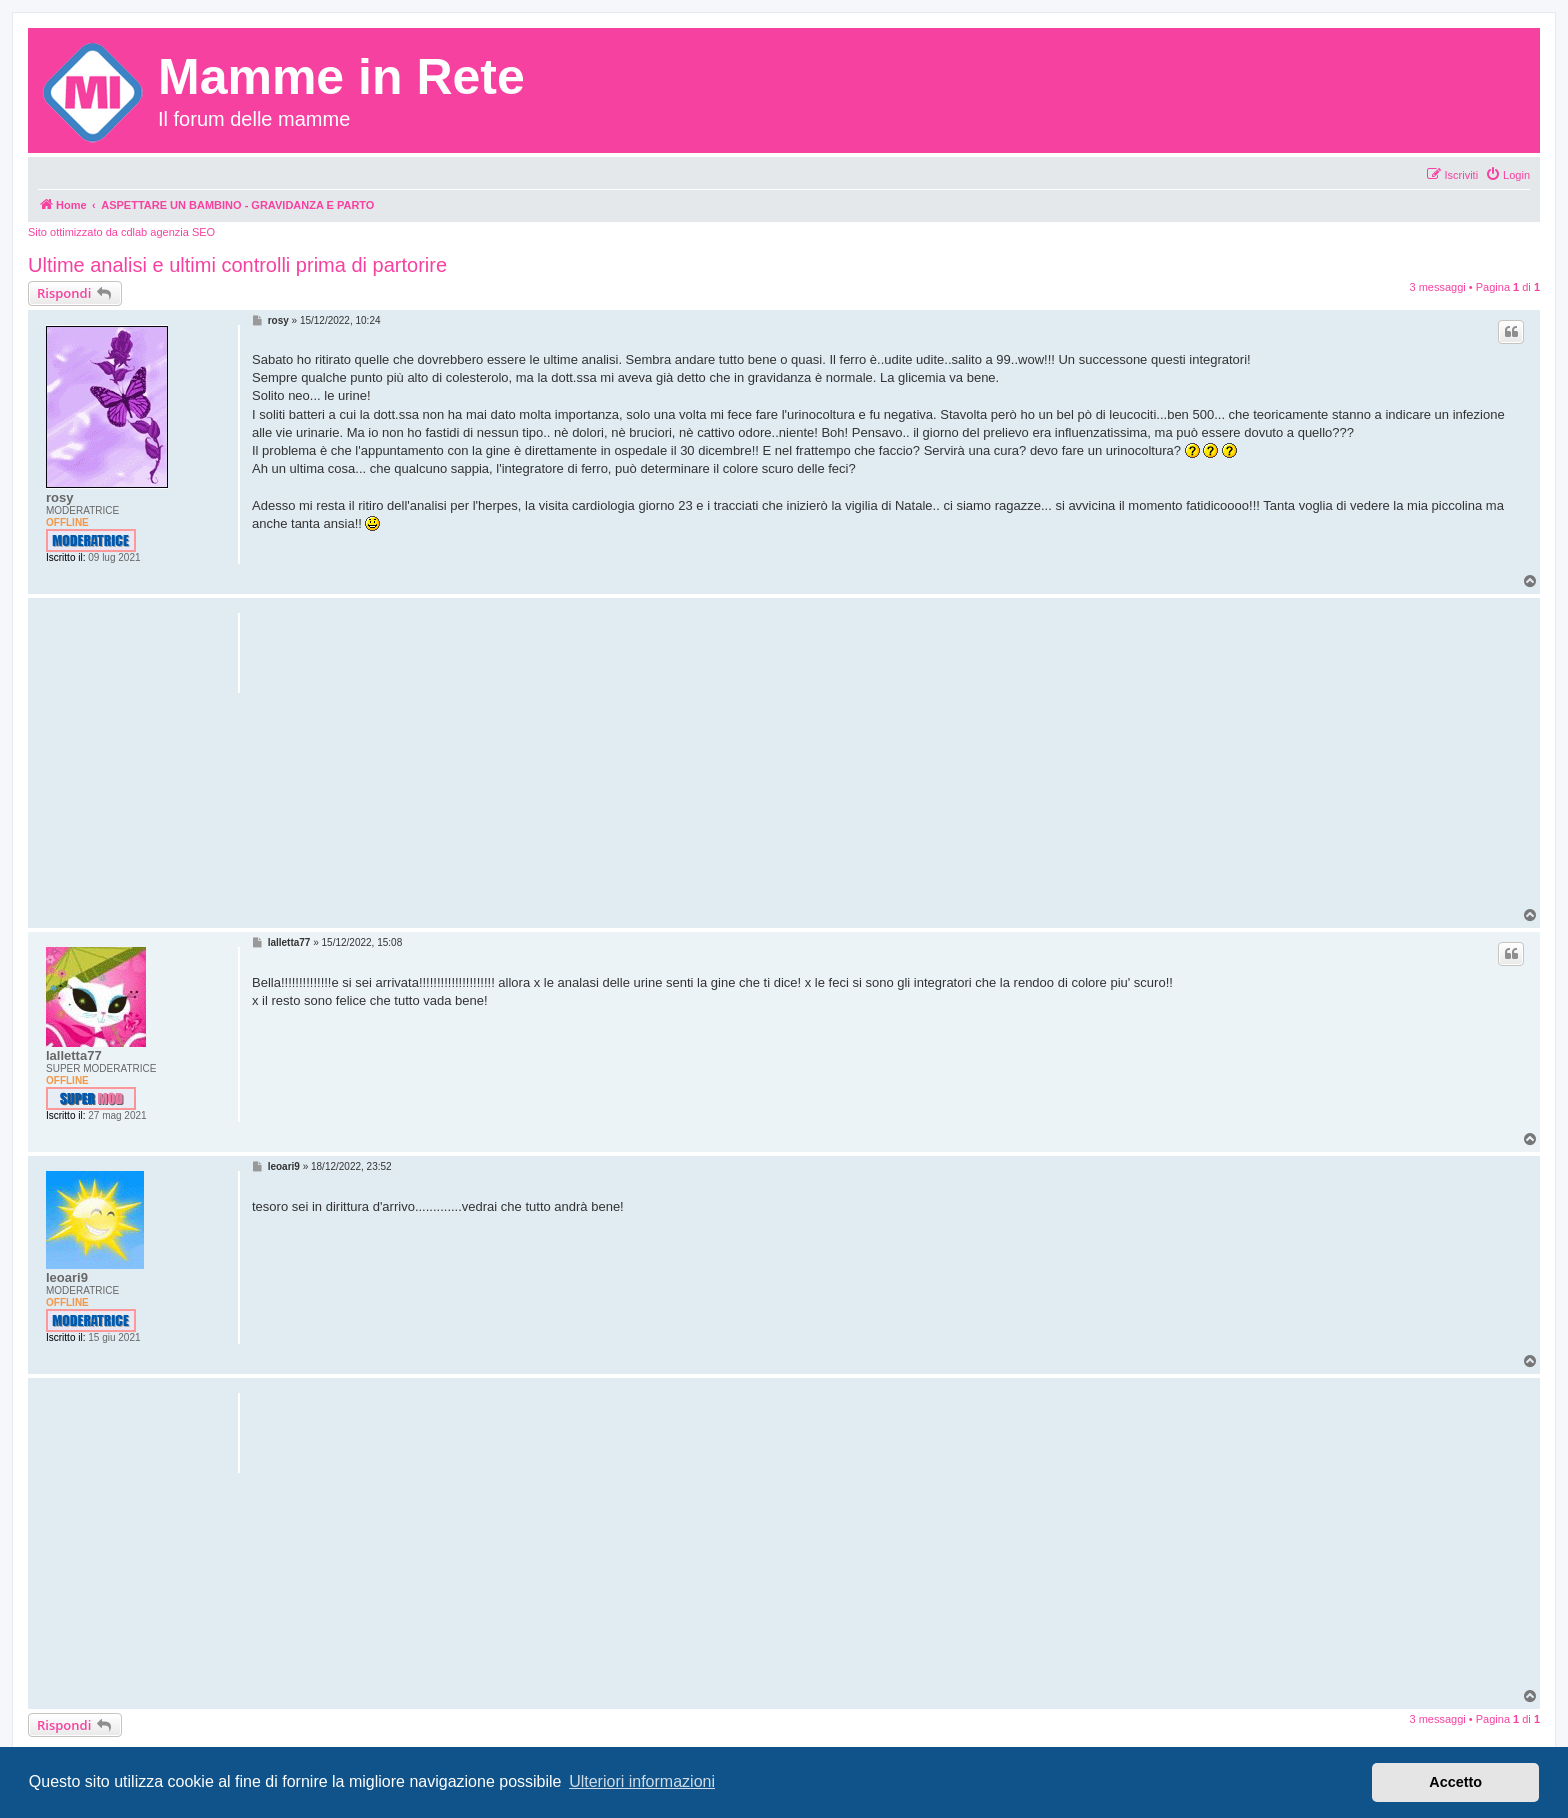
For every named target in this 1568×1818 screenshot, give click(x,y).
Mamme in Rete (341, 77)
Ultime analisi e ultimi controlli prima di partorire (237, 265)
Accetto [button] (1455, 1782)
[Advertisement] (890, 767)
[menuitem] (1507, 175)
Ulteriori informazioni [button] (642, 1781)
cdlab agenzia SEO (168, 232)
